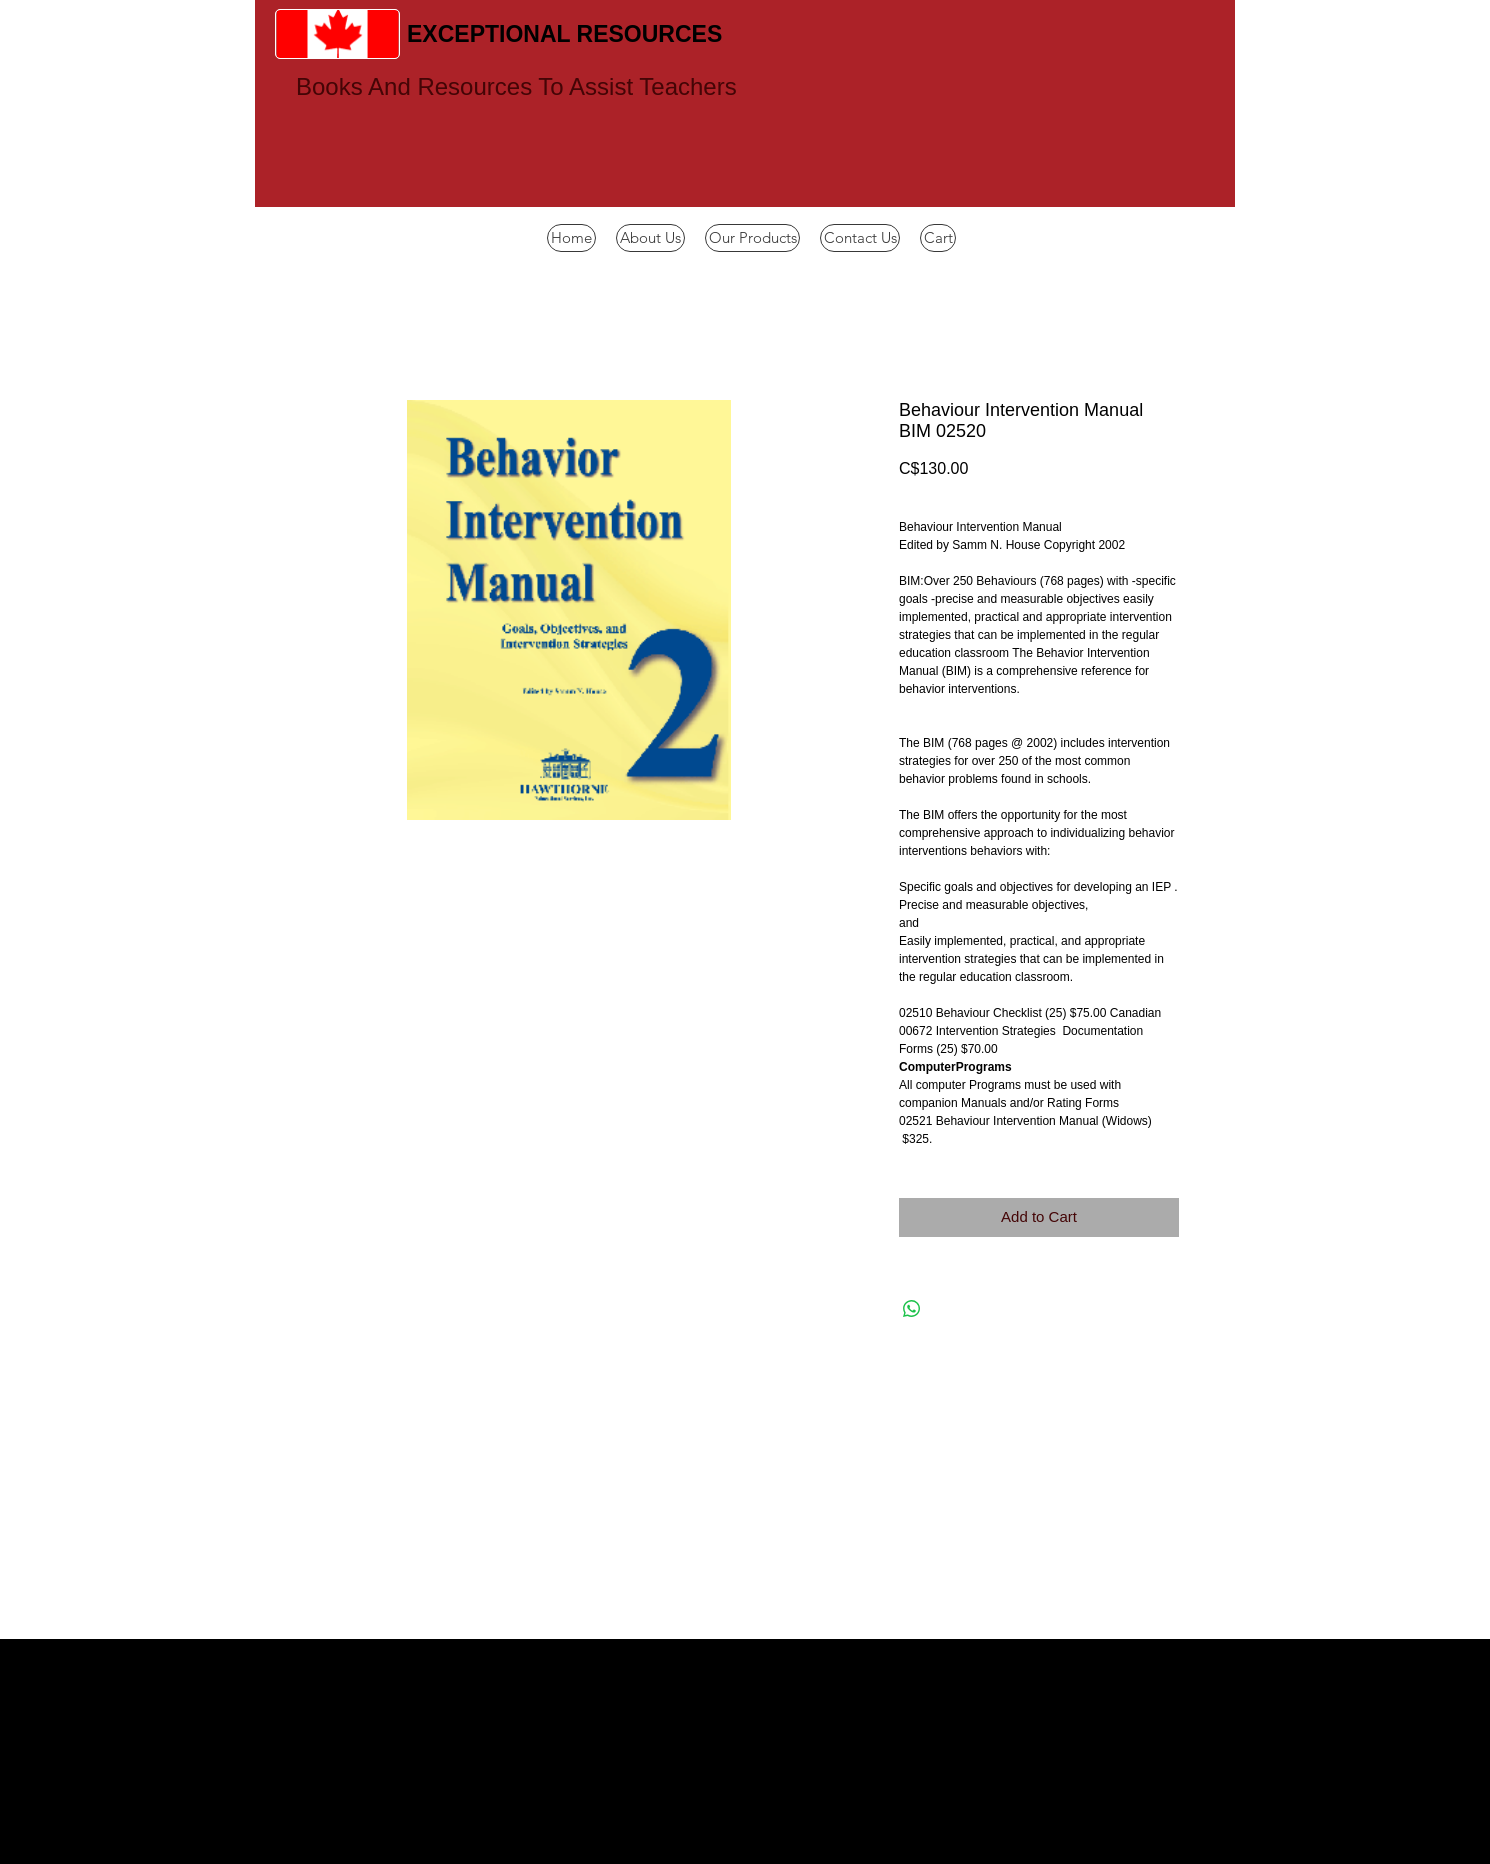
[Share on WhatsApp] (912, 1309)
